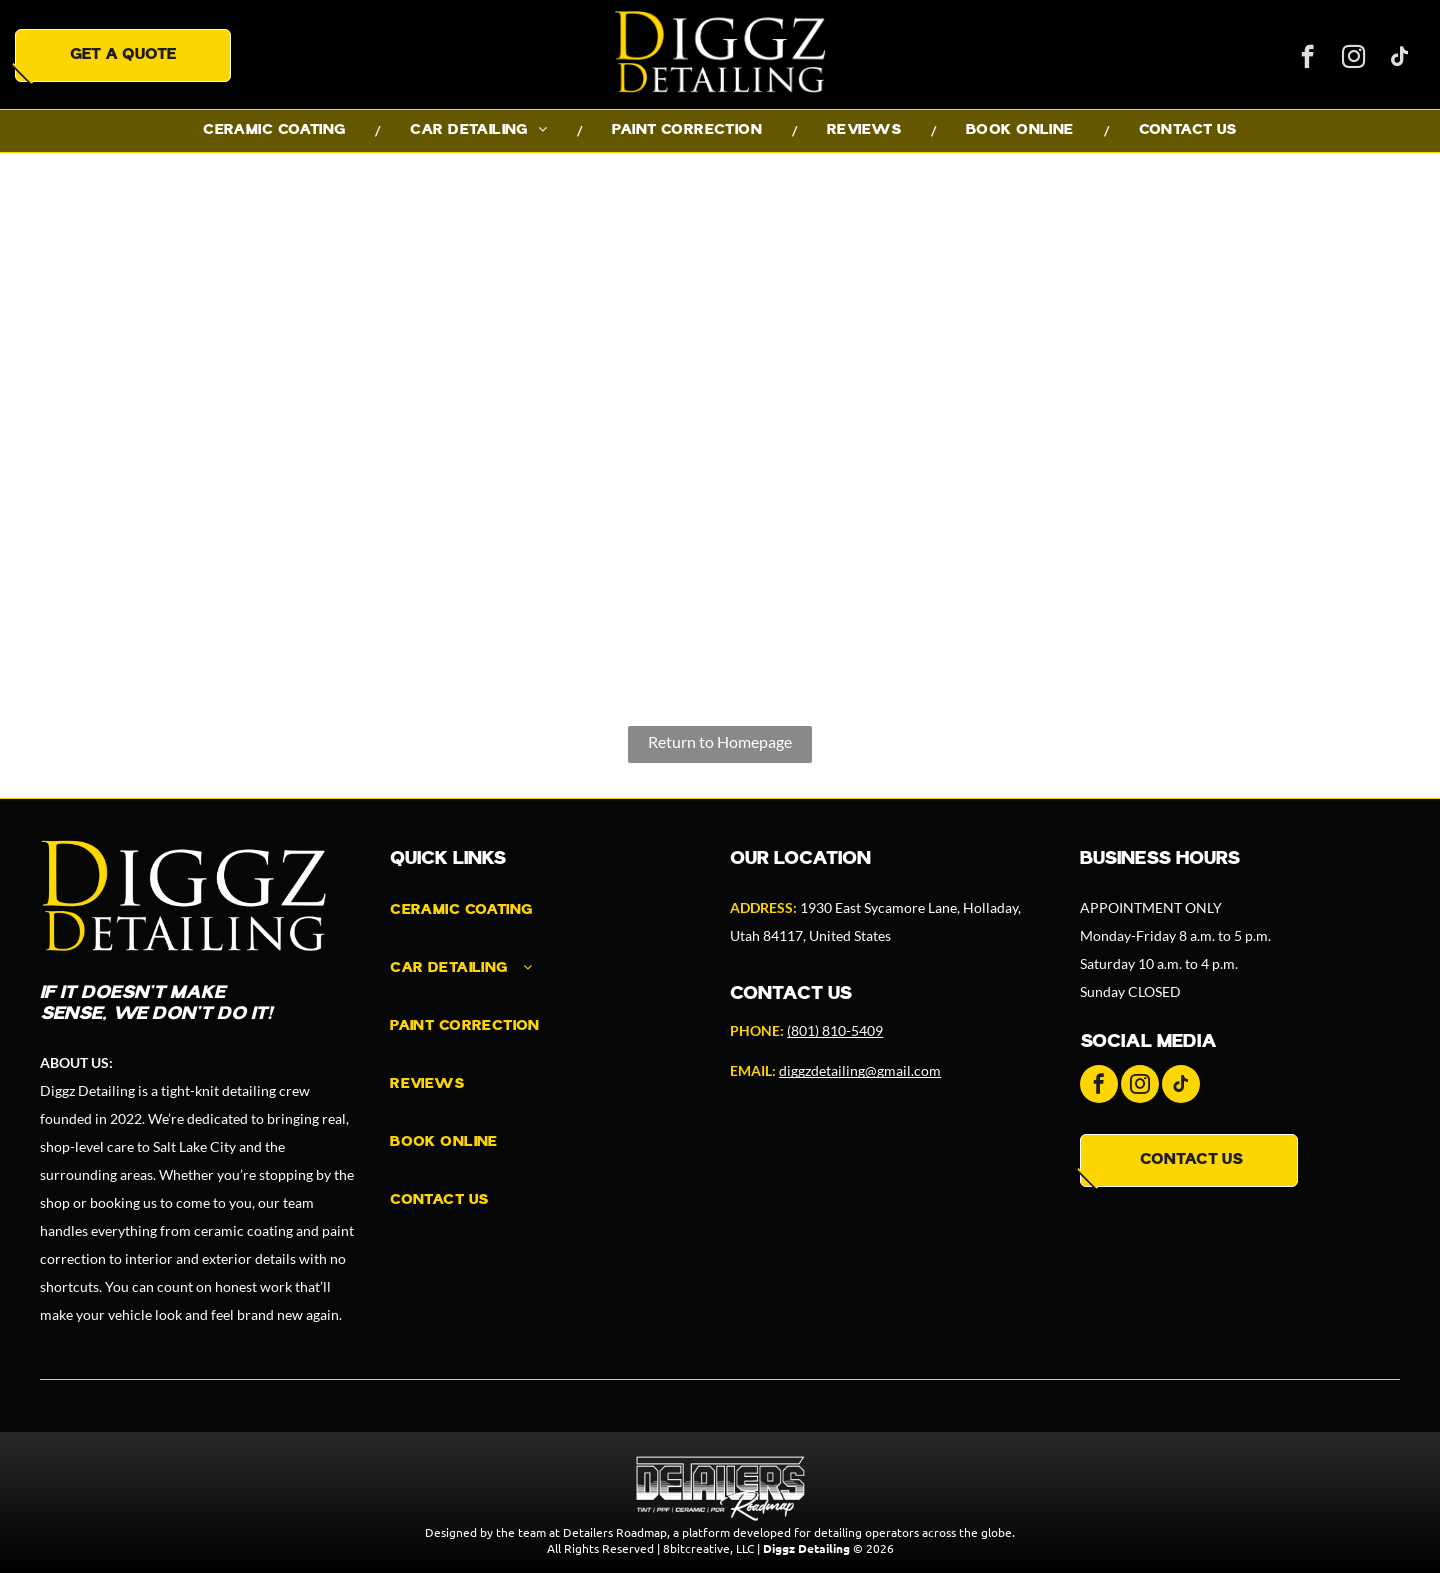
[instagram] (1353, 59)
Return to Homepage (720, 741)
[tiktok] (1399, 59)
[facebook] (1307, 59)
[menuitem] (276, 131)
